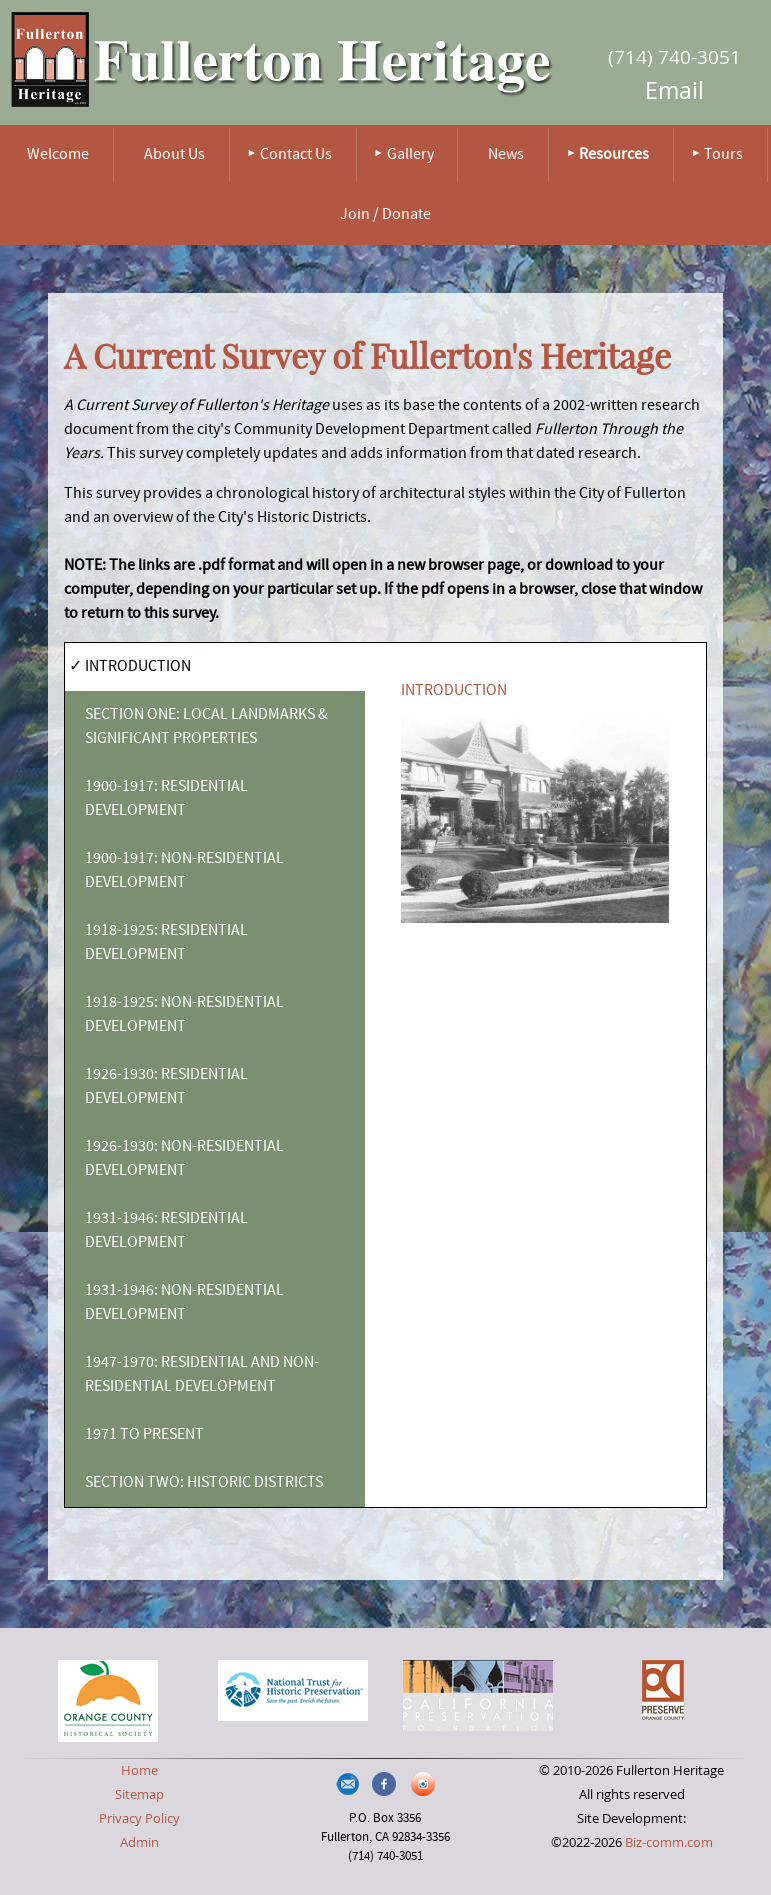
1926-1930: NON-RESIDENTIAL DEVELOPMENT (184, 1159)
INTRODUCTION (138, 667)
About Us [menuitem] (174, 155)
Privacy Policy (139, 1818)
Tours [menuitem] (723, 155)
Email (674, 90)
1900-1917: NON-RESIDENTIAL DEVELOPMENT (184, 871)
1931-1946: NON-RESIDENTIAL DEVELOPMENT (184, 1303)
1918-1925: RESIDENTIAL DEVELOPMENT (166, 943)
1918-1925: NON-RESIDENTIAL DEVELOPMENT (184, 1015)
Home (139, 1770)
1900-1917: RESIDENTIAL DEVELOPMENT (166, 799)
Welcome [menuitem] (58, 155)
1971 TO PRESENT (144, 1435)
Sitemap (139, 1794)
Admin (139, 1842)
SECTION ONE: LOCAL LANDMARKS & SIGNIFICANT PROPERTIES (206, 727)
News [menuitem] (506, 155)
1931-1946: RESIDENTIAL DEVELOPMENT (166, 1231)
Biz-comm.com (669, 1842)
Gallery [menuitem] (410, 155)
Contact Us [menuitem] (296, 155)
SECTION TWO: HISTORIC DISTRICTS (204, 1483)
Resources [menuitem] (614, 155)
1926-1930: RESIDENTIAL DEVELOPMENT (166, 1087)
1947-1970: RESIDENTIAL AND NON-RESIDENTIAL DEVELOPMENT (202, 1375)
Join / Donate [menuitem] (385, 215)
